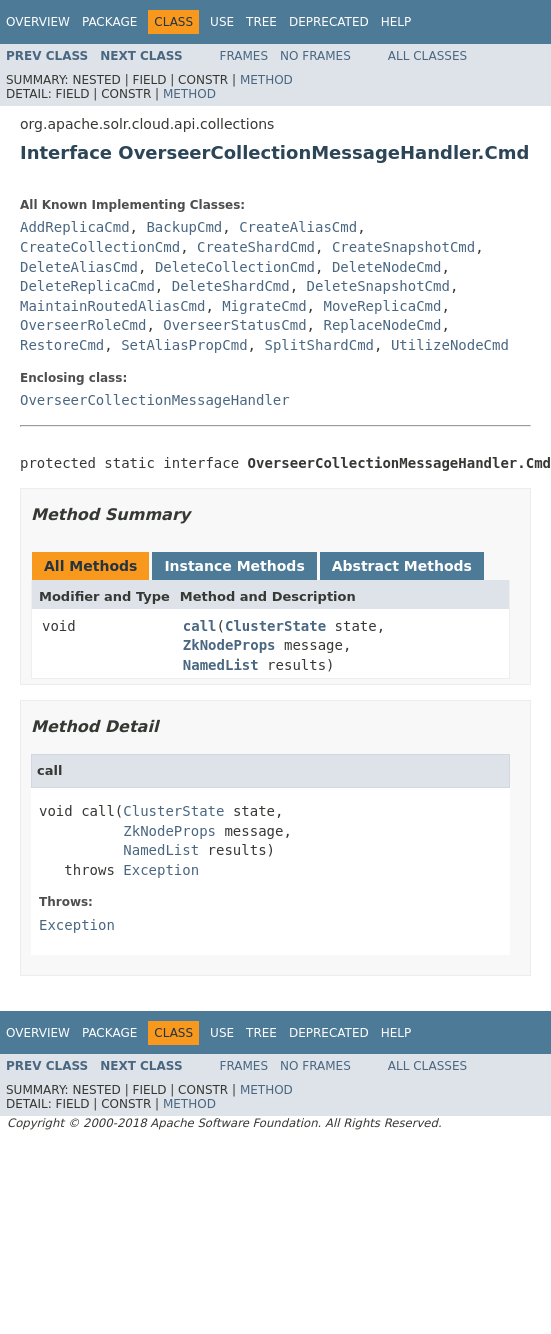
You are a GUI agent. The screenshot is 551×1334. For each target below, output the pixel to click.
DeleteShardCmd (231, 286)
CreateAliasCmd (298, 227)
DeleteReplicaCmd (87, 286)
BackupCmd (184, 227)
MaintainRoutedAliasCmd (112, 306)
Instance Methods (234, 566)
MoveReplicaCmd (382, 306)
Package (109, 22)
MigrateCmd (264, 306)
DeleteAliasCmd (79, 267)
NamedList (221, 665)
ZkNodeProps (229, 645)
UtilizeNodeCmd (450, 345)
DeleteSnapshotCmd (378, 286)
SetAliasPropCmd (184, 345)
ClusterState (275, 626)
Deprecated (329, 22)
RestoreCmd (62, 345)
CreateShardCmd (256, 247)
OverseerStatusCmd (234, 325)
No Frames (315, 56)
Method (266, 80)
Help (396, 22)
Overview (38, 22)
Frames (244, 56)
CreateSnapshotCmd (403, 247)
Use (222, 22)
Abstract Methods (402, 566)
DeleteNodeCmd (387, 267)
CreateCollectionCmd (100, 247)
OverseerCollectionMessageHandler (155, 400)
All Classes (427, 56)
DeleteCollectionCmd (235, 267)
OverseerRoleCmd (83, 325)
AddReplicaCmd (75, 227)
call (200, 626)
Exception (161, 870)
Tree (261, 22)
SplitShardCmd (319, 345)
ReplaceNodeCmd (382, 325)
